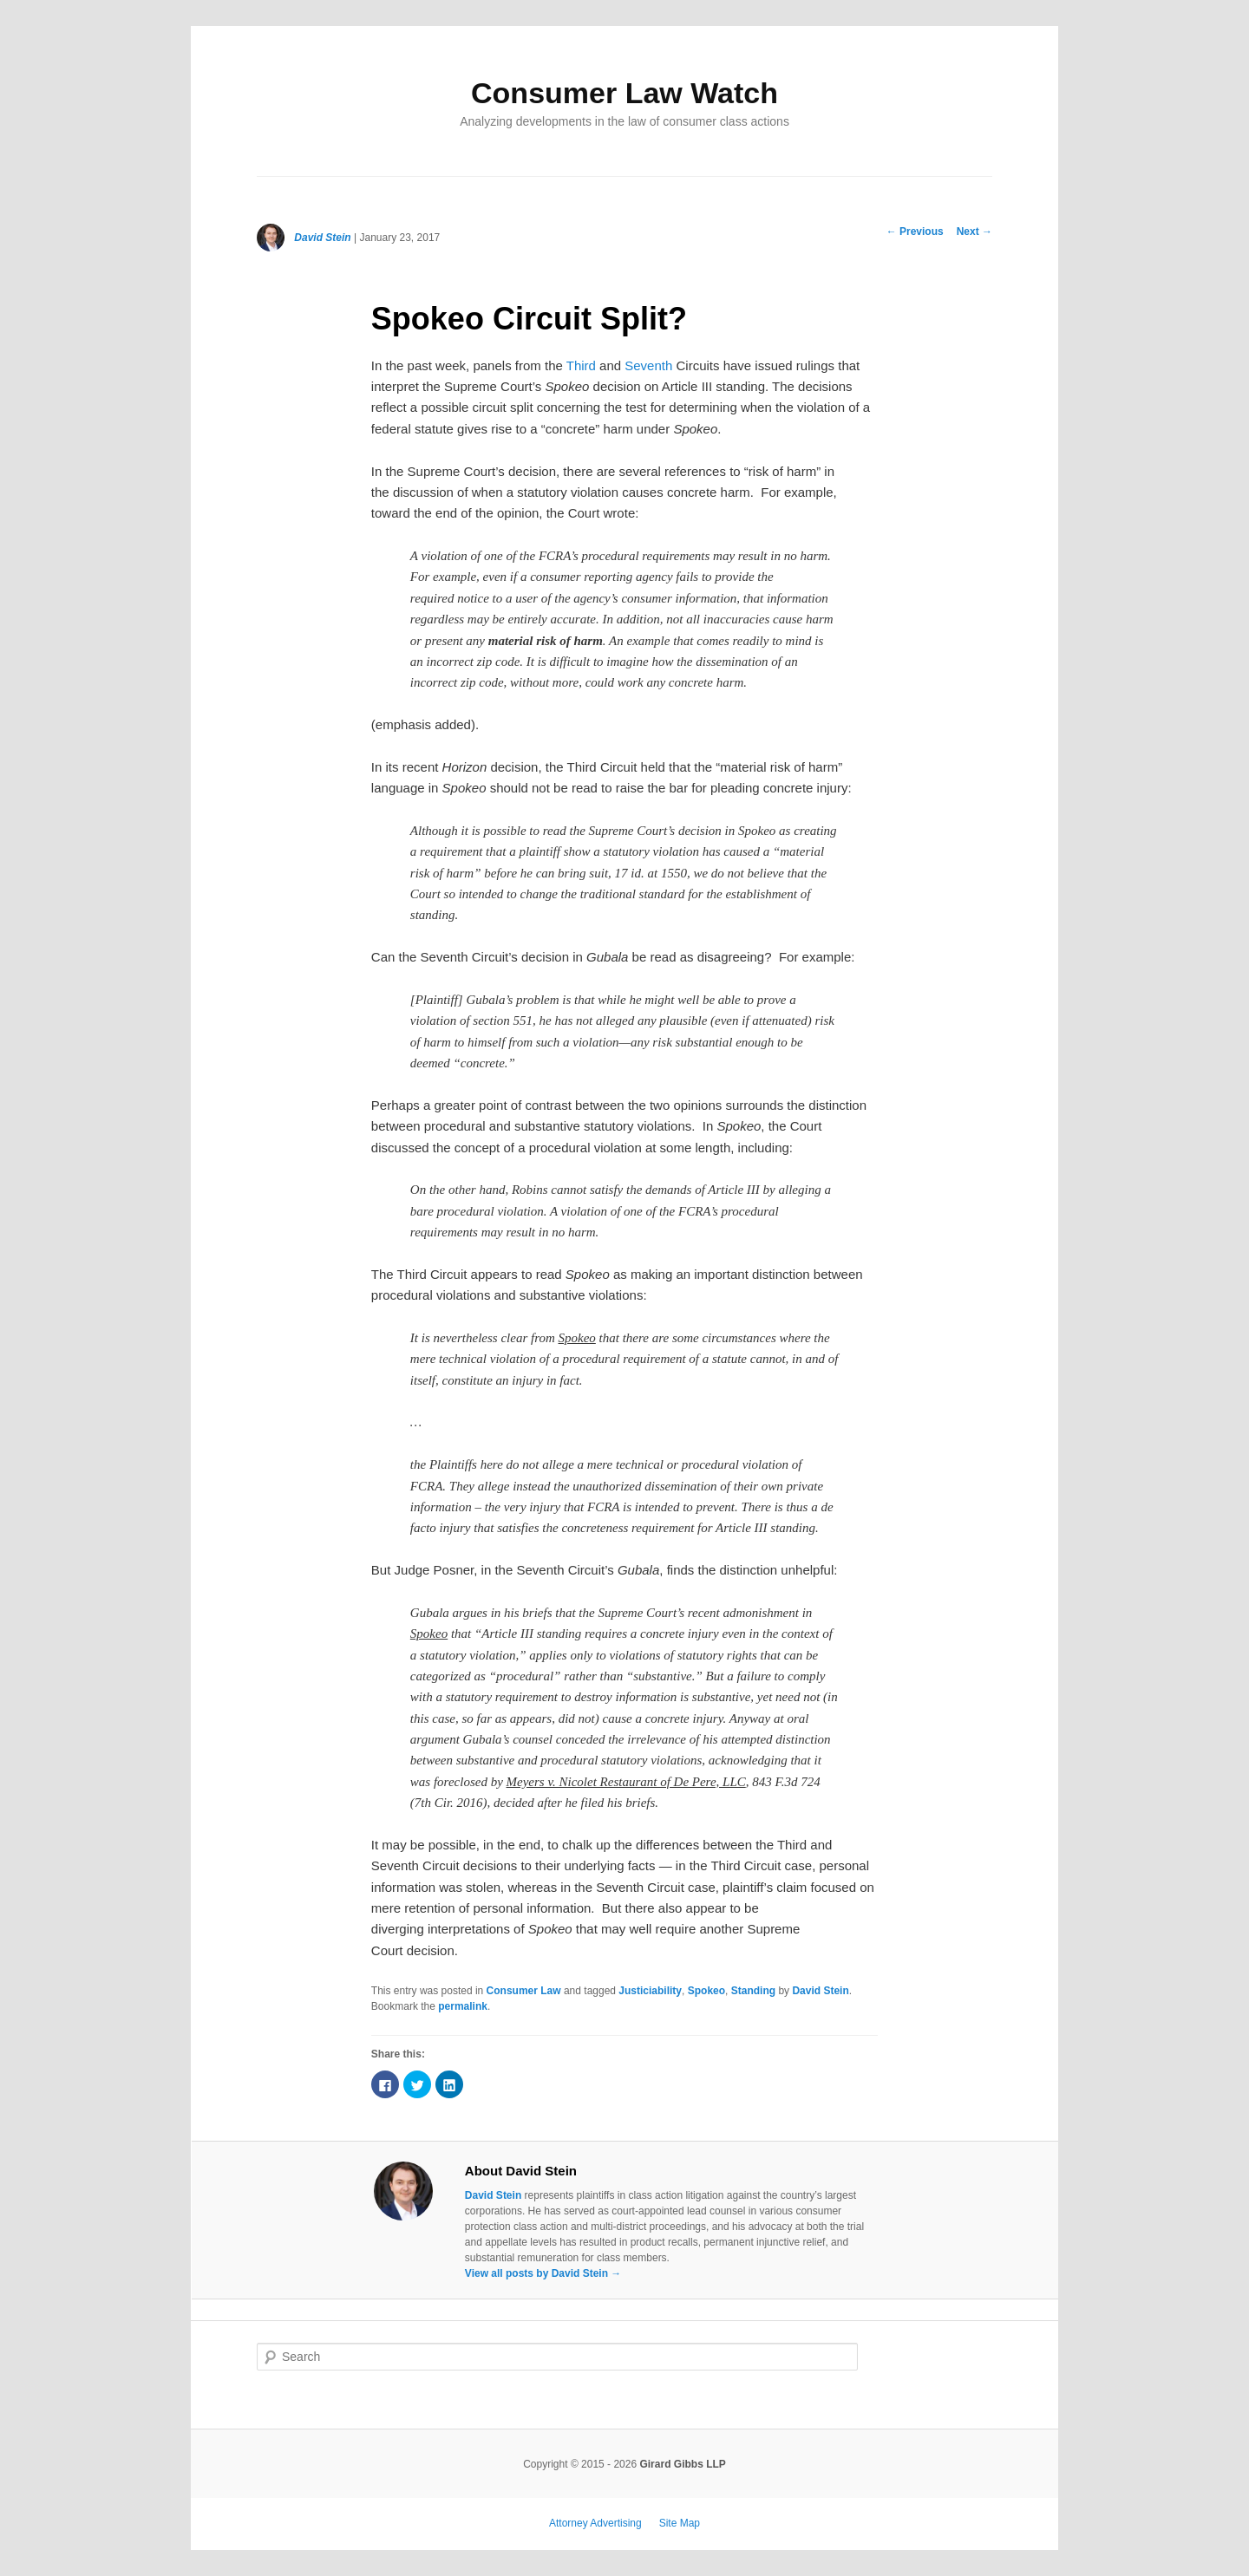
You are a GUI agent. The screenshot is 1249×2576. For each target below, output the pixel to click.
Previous (915, 231)
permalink (462, 2006)
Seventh (648, 365)
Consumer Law (524, 1991)
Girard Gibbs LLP (682, 2464)
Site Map (679, 2523)
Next (974, 231)
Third (582, 365)
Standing (753, 1991)
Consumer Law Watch (624, 92)
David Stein (322, 238)
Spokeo (706, 1991)
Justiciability (650, 1991)
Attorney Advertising (595, 2523)
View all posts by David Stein (543, 2273)
